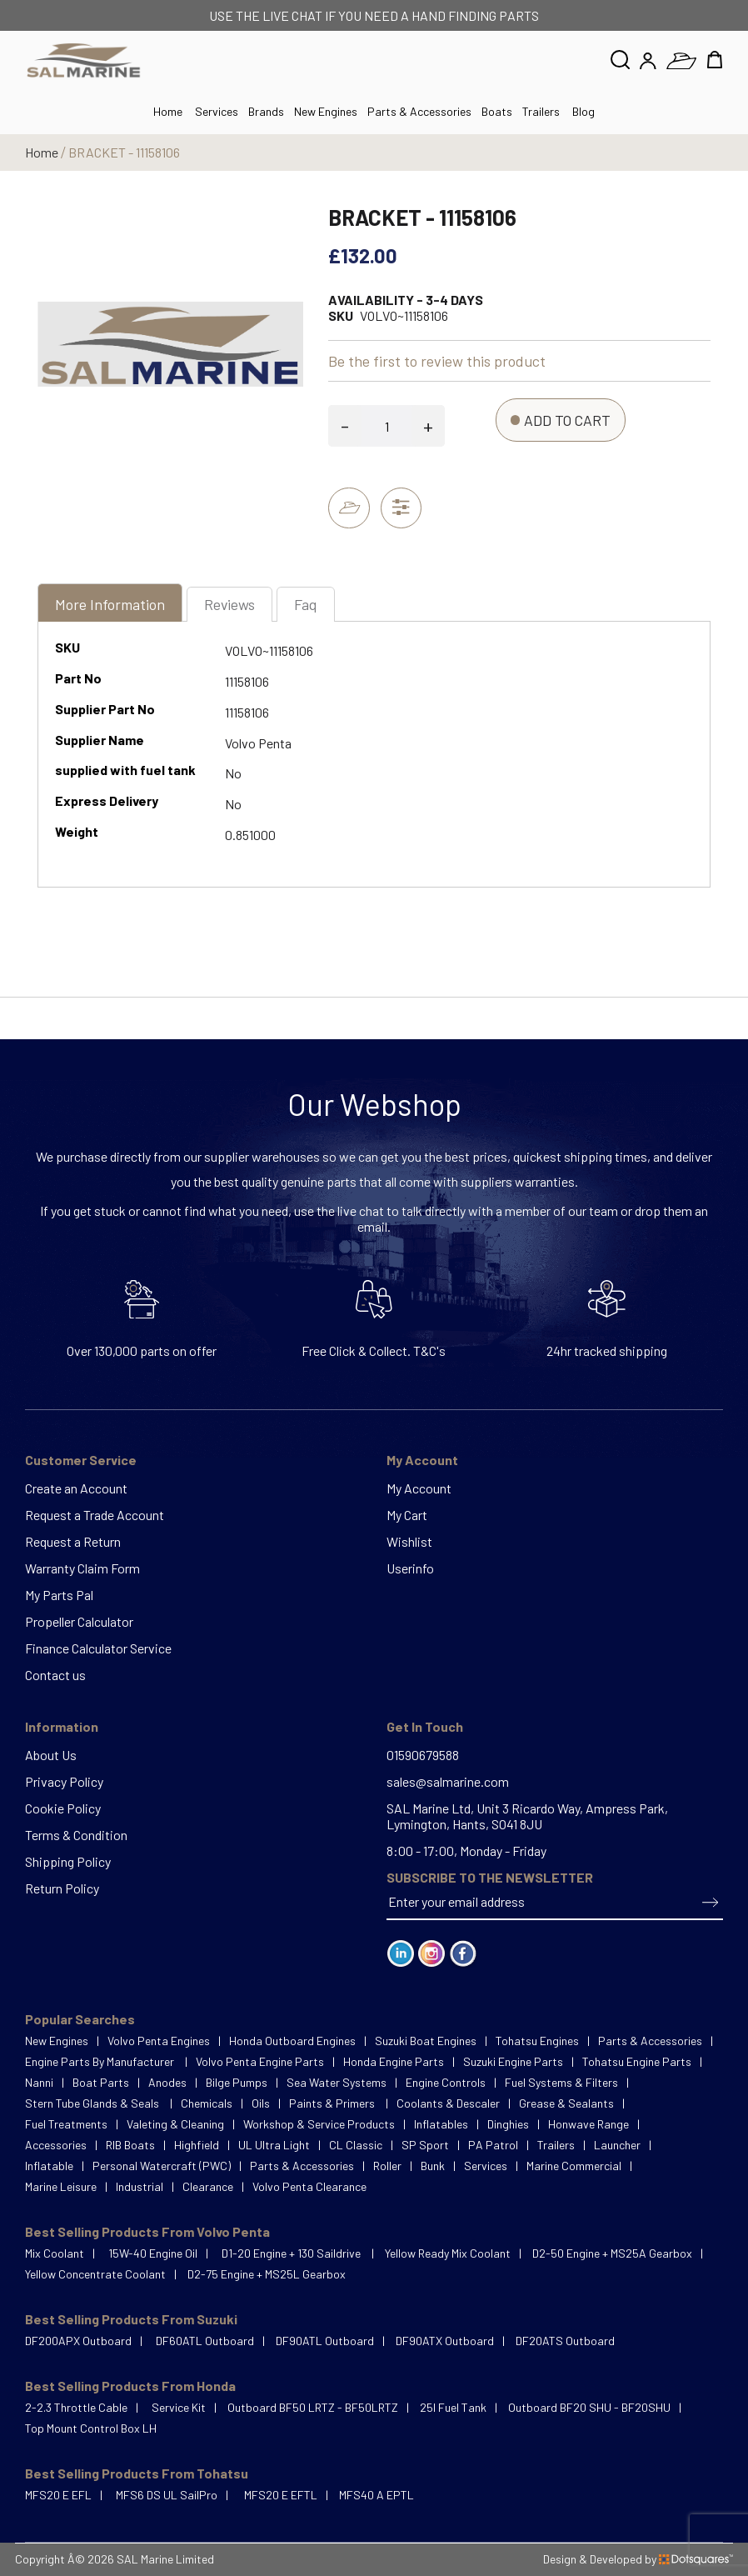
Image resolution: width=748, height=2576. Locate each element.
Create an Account (76, 1488)
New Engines (325, 111)
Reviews (230, 605)
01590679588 (422, 1755)
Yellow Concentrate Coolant (95, 2274)
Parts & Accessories (419, 111)
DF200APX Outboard (78, 2340)
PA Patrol (493, 2145)
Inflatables (441, 2124)
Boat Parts (100, 2082)
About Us (51, 1755)
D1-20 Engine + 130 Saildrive (292, 2253)
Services (216, 111)
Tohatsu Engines (537, 2040)
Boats (496, 111)
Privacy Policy (64, 1781)
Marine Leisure (61, 2186)
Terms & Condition (76, 1835)
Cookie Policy (63, 1808)
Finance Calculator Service (98, 1648)
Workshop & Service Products (319, 2124)
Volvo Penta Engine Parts (260, 2061)
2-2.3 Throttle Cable (76, 2407)
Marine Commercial (573, 2165)
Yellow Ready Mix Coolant (448, 2253)
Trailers (541, 111)
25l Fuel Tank (453, 2407)
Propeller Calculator (79, 1621)
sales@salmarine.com (447, 1781)
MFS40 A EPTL (376, 2495)
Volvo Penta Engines (158, 2040)
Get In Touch (424, 1726)
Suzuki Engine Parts (513, 2061)
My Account (422, 1460)
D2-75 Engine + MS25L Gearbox (266, 2274)
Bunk (433, 2165)
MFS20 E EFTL (280, 2495)
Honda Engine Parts (393, 2061)
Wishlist (409, 1541)
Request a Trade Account (94, 1515)
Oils (261, 2103)
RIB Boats (130, 2145)
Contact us (55, 1675)
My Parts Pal (59, 1595)
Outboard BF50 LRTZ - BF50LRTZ (312, 2407)
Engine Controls (446, 2082)
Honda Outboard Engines (292, 2040)
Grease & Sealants (566, 2103)
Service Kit (179, 2407)
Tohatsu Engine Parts (636, 2061)
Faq (306, 605)
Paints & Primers (333, 2103)
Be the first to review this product (437, 361)
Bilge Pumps (236, 2082)
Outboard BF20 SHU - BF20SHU (589, 2407)
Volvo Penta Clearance (309, 2186)
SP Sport (425, 2145)
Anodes (167, 2082)
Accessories (56, 2145)
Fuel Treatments (66, 2124)
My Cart (406, 1515)
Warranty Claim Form (82, 1568)
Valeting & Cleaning (175, 2124)
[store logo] (84, 60)
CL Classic (355, 2145)
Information (61, 1726)
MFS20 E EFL (58, 2495)
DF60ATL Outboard (205, 2340)
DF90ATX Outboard (445, 2340)
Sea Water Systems (336, 2082)
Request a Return (73, 1541)
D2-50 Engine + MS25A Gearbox (612, 2253)
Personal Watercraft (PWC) (161, 2165)
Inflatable (49, 2165)
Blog (583, 111)
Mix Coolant (54, 2253)
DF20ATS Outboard (565, 2340)
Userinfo (410, 1568)
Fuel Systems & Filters (561, 2082)
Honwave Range (588, 2124)
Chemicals (206, 2103)
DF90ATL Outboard (325, 2340)
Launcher (617, 2145)
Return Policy (62, 1888)
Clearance (207, 2186)
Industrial (139, 2186)
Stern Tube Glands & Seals (93, 2103)
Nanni (39, 2082)
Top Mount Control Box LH (91, 2428)
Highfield (196, 2145)
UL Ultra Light (274, 2145)
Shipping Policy (68, 1861)
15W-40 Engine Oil (152, 2253)
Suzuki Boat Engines (425, 2040)
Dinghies (508, 2124)
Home (41, 152)
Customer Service (81, 1460)
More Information (110, 605)
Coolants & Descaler (448, 2103)
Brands (266, 111)
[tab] (109, 607)
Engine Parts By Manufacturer (101, 2061)
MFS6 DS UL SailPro (166, 2495)
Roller (387, 2165)
